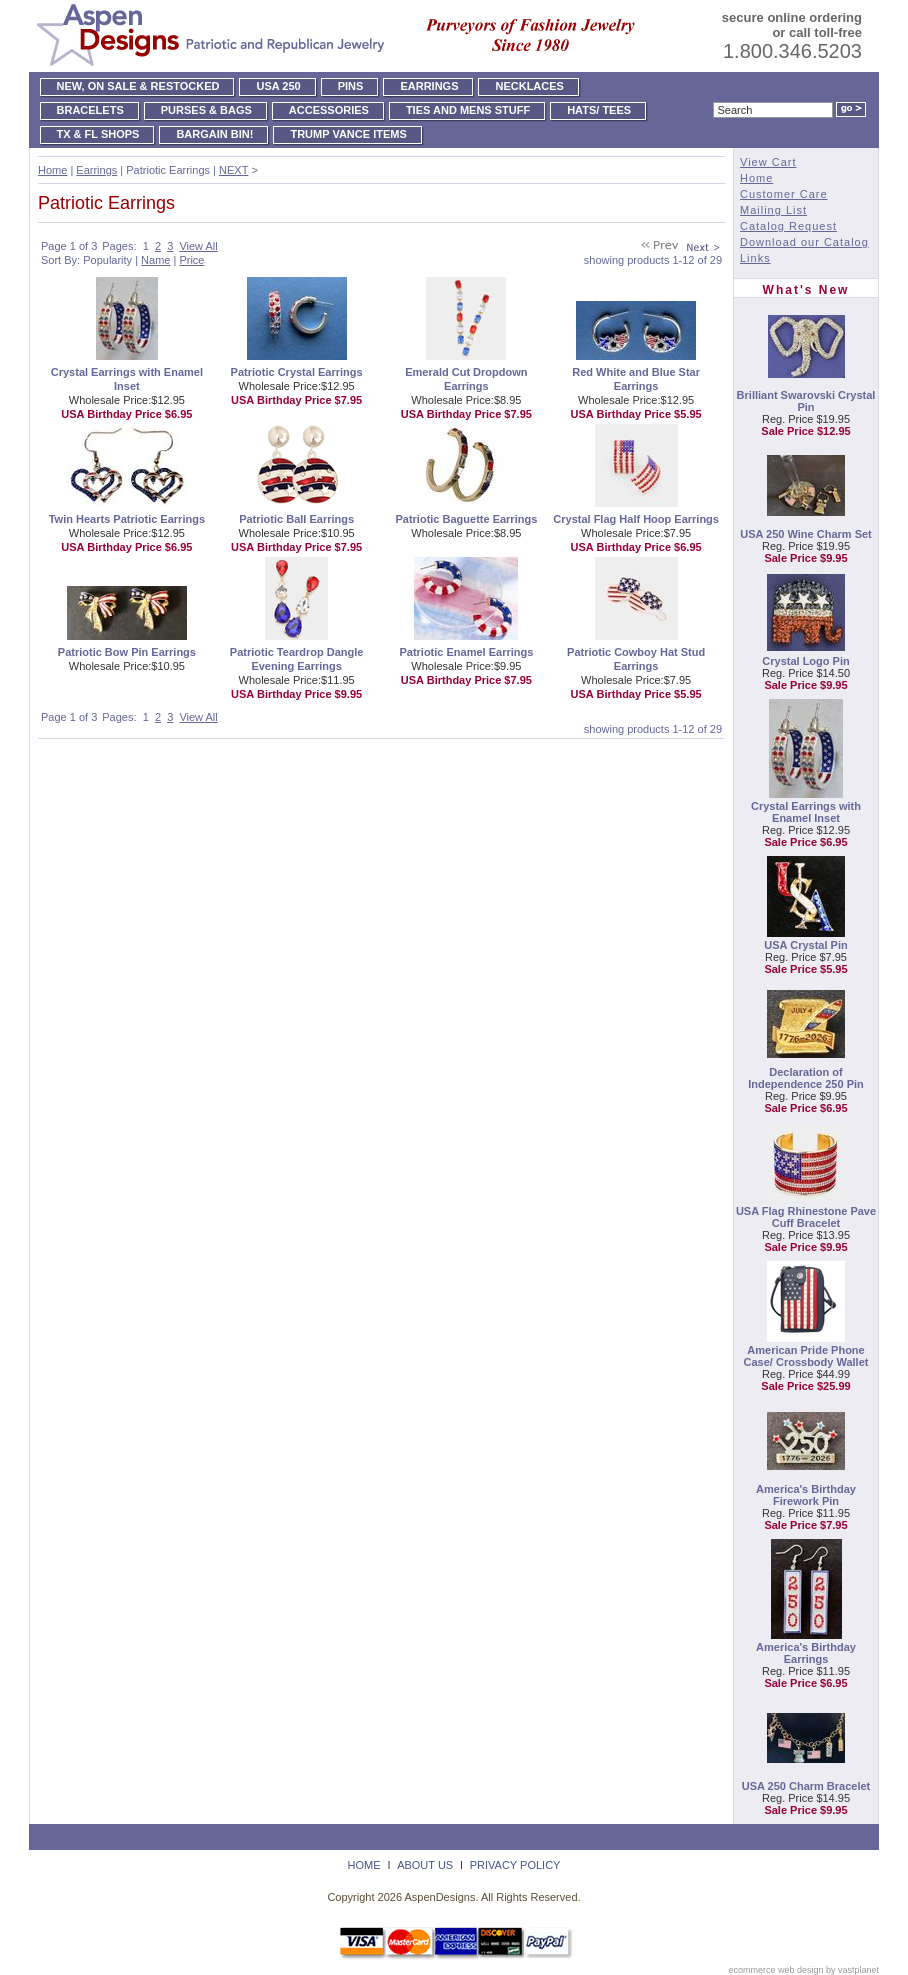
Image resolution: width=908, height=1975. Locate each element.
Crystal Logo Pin (805, 661)
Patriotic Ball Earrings (296, 519)
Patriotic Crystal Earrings (297, 372)
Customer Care (784, 194)
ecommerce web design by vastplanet (803, 1970)
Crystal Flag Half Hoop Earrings (636, 519)
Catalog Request (788, 226)
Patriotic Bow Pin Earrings (127, 652)
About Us (425, 1865)
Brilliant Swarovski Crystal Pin (806, 401)
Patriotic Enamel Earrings (466, 652)
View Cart (768, 162)
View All (198, 246)
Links (755, 258)
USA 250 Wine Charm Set (806, 534)
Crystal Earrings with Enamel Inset (806, 812)
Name (155, 260)
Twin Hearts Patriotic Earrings (127, 519)
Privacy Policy (515, 1865)
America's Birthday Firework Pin (806, 1495)
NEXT (233, 170)
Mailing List (773, 210)
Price (191, 260)
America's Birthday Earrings (806, 1653)
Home (52, 170)
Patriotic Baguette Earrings (466, 519)
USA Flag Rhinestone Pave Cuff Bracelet (806, 1217)
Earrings (96, 170)
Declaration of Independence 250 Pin (806, 1078)
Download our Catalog (804, 242)
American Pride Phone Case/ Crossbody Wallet (806, 1356)
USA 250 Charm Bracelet (806, 1786)
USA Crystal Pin (805, 945)
